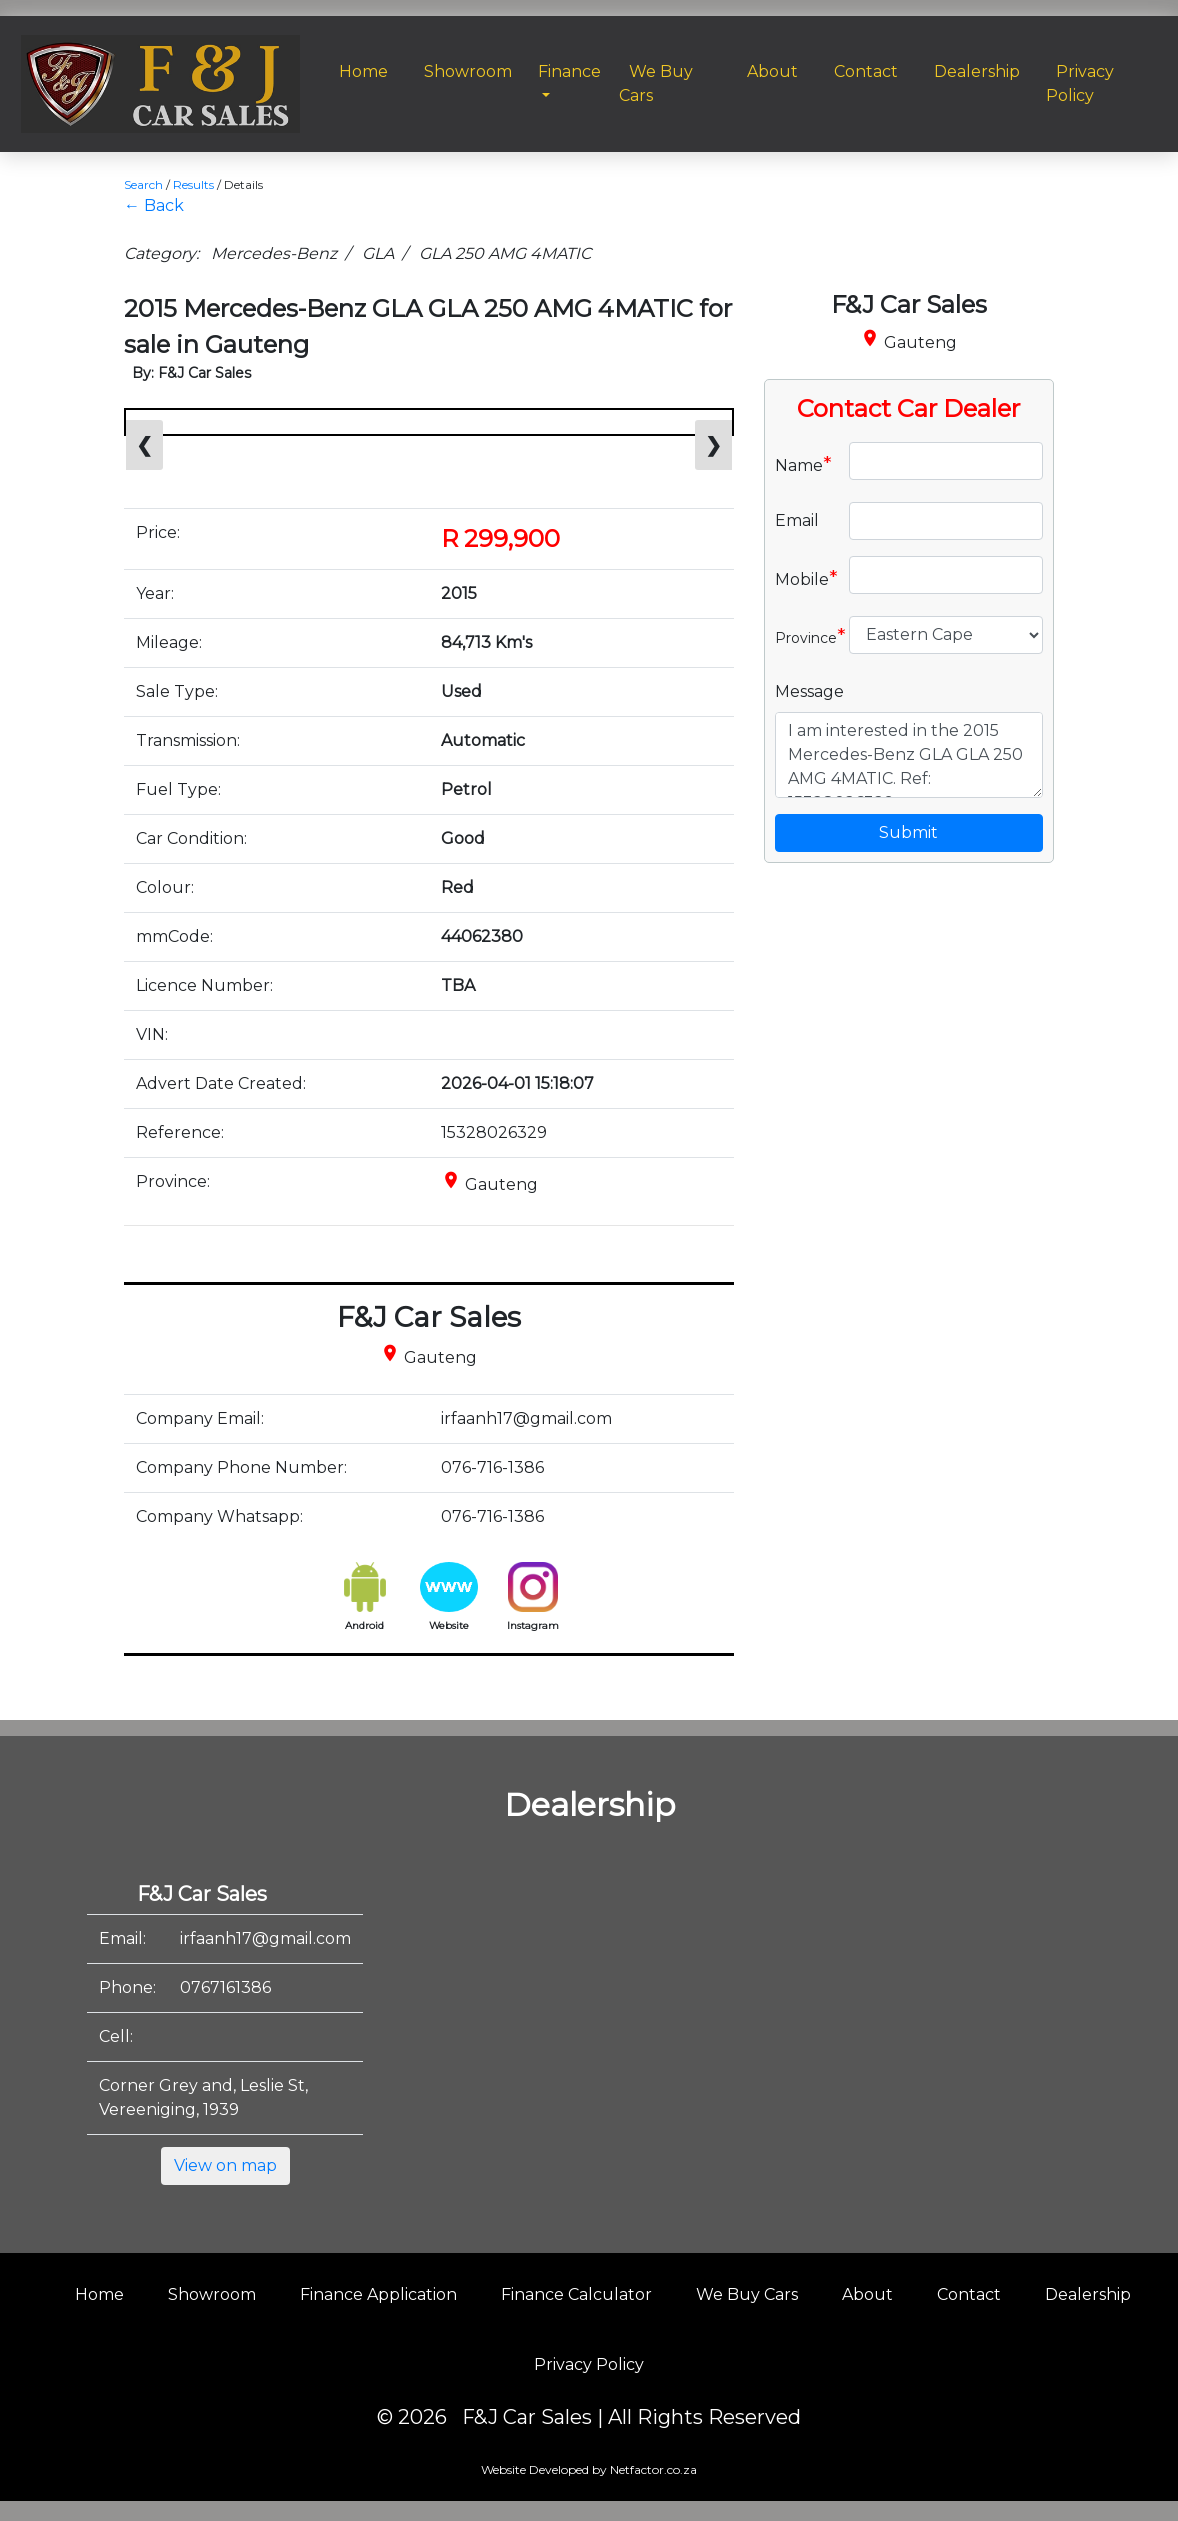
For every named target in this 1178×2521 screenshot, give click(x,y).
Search (143, 184)
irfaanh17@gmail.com (265, 1938)
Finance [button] (569, 71)
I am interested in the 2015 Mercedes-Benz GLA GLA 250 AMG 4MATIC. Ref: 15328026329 (909, 755)
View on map (225, 2165)
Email (797, 520)
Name (803, 464)
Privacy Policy (589, 2364)
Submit (908, 832)
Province (804, 636)
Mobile (804, 578)
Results (193, 184)
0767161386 (225, 1987)
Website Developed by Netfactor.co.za (589, 2469)
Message (809, 691)
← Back (154, 205)
